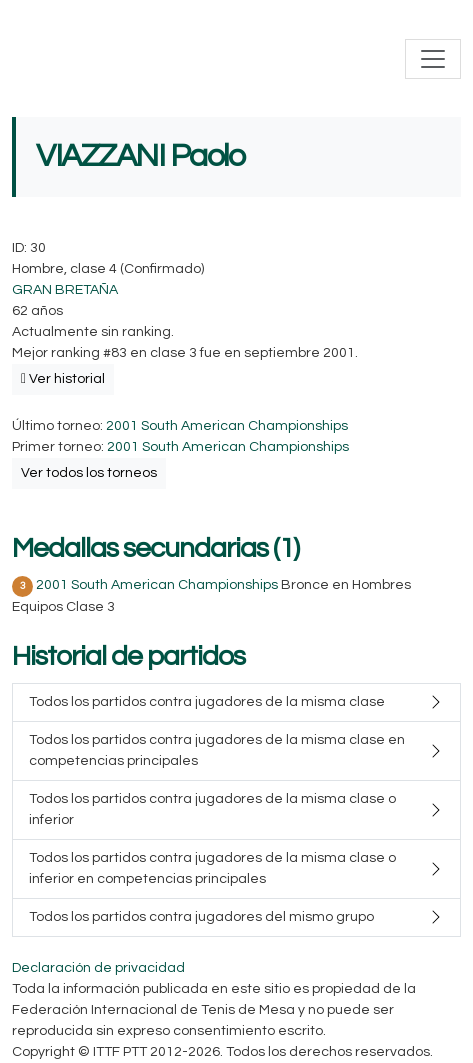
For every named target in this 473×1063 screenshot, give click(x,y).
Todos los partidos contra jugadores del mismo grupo (201, 917)
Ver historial (63, 379)
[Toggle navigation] (433, 59)
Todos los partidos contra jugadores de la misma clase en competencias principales (217, 750)
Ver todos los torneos (89, 473)
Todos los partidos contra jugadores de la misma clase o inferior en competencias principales (212, 868)
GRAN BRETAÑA (65, 290)
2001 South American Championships (227, 426)
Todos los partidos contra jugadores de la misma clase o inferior (212, 809)
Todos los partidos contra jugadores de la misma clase (207, 702)
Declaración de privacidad (98, 968)
